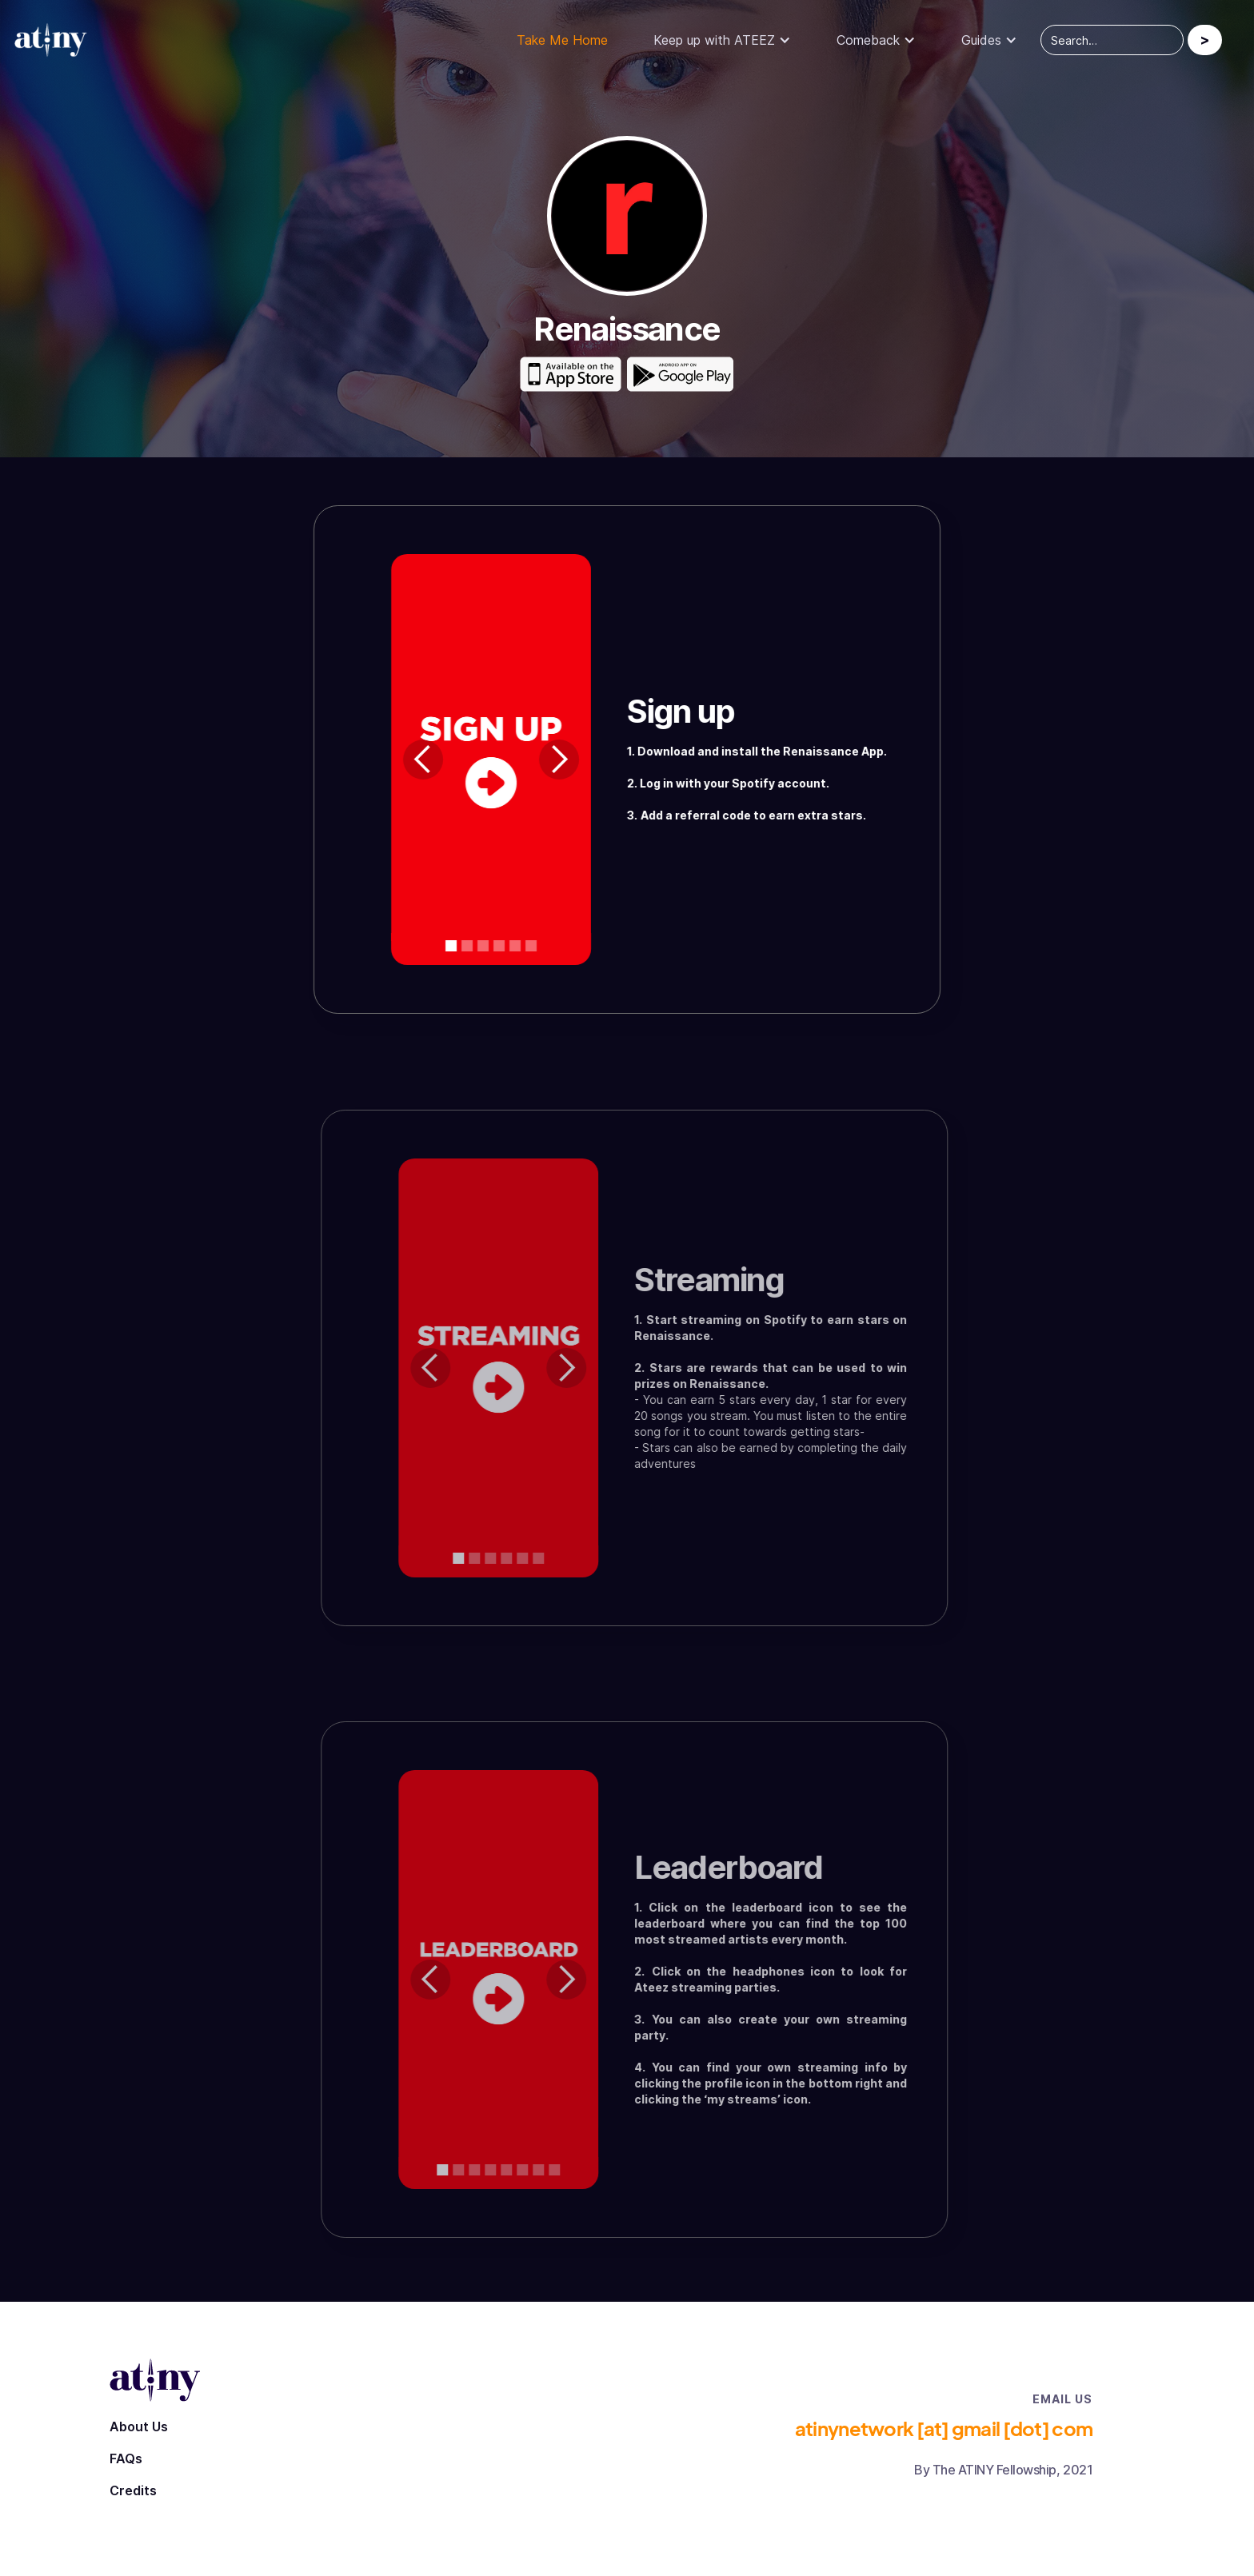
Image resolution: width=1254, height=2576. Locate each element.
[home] (60, 40)
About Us (139, 2426)
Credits (133, 2490)
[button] (722, 40)
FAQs (126, 2458)
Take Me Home (562, 40)
